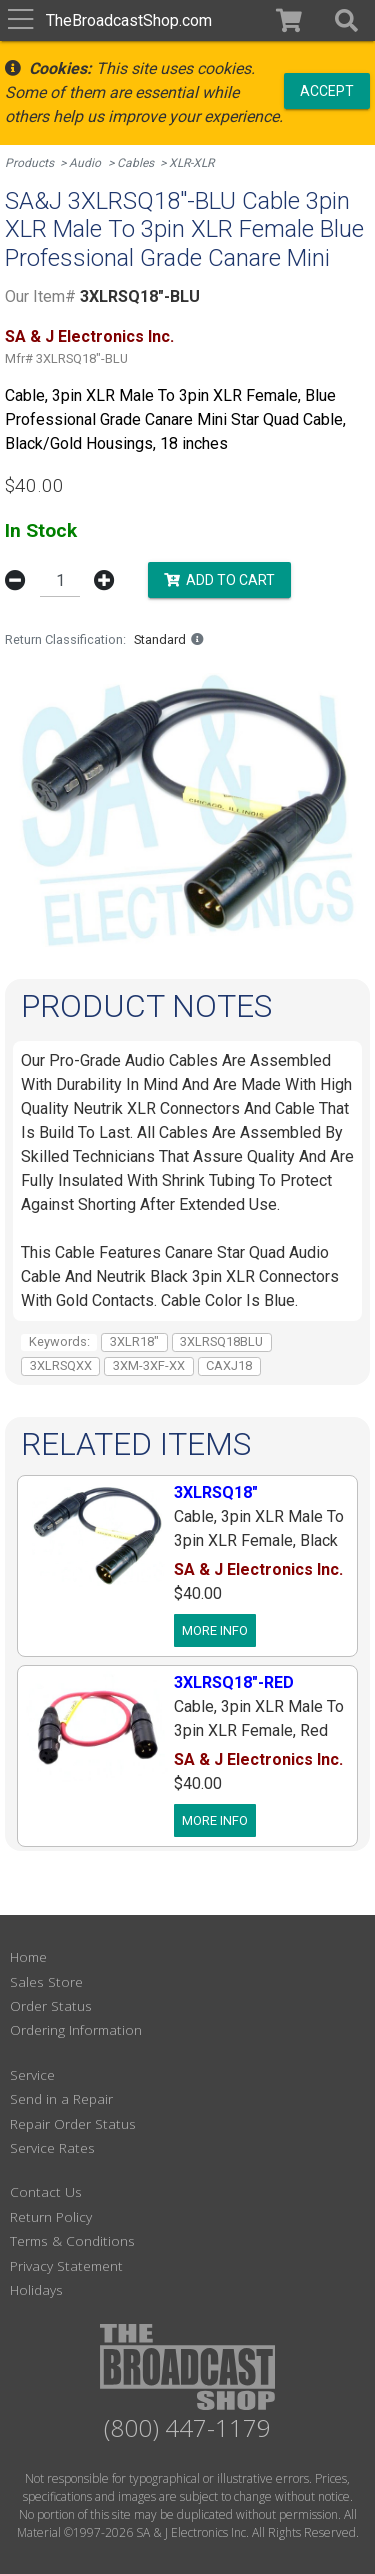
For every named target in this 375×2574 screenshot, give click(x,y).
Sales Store (46, 1981)
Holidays (36, 2289)
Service (32, 2074)
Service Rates (52, 2147)
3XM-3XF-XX (149, 1365)
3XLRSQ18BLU (221, 1341)
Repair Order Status (73, 2123)
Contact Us (46, 2191)
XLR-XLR (191, 163)
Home (28, 1956)
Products (29, 163)
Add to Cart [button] (219, 579)
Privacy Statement (66, 2265)
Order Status (51, 2005)
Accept (327, 90)
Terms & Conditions (72, 2240)
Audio (85, 163)
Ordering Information (76, 2029)
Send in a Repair (61, 2098)
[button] (344, 20)
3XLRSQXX (61, 1365)
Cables (135, 163)
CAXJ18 (229, 1365)
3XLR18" (134, 1341)
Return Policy (51, 2216)
